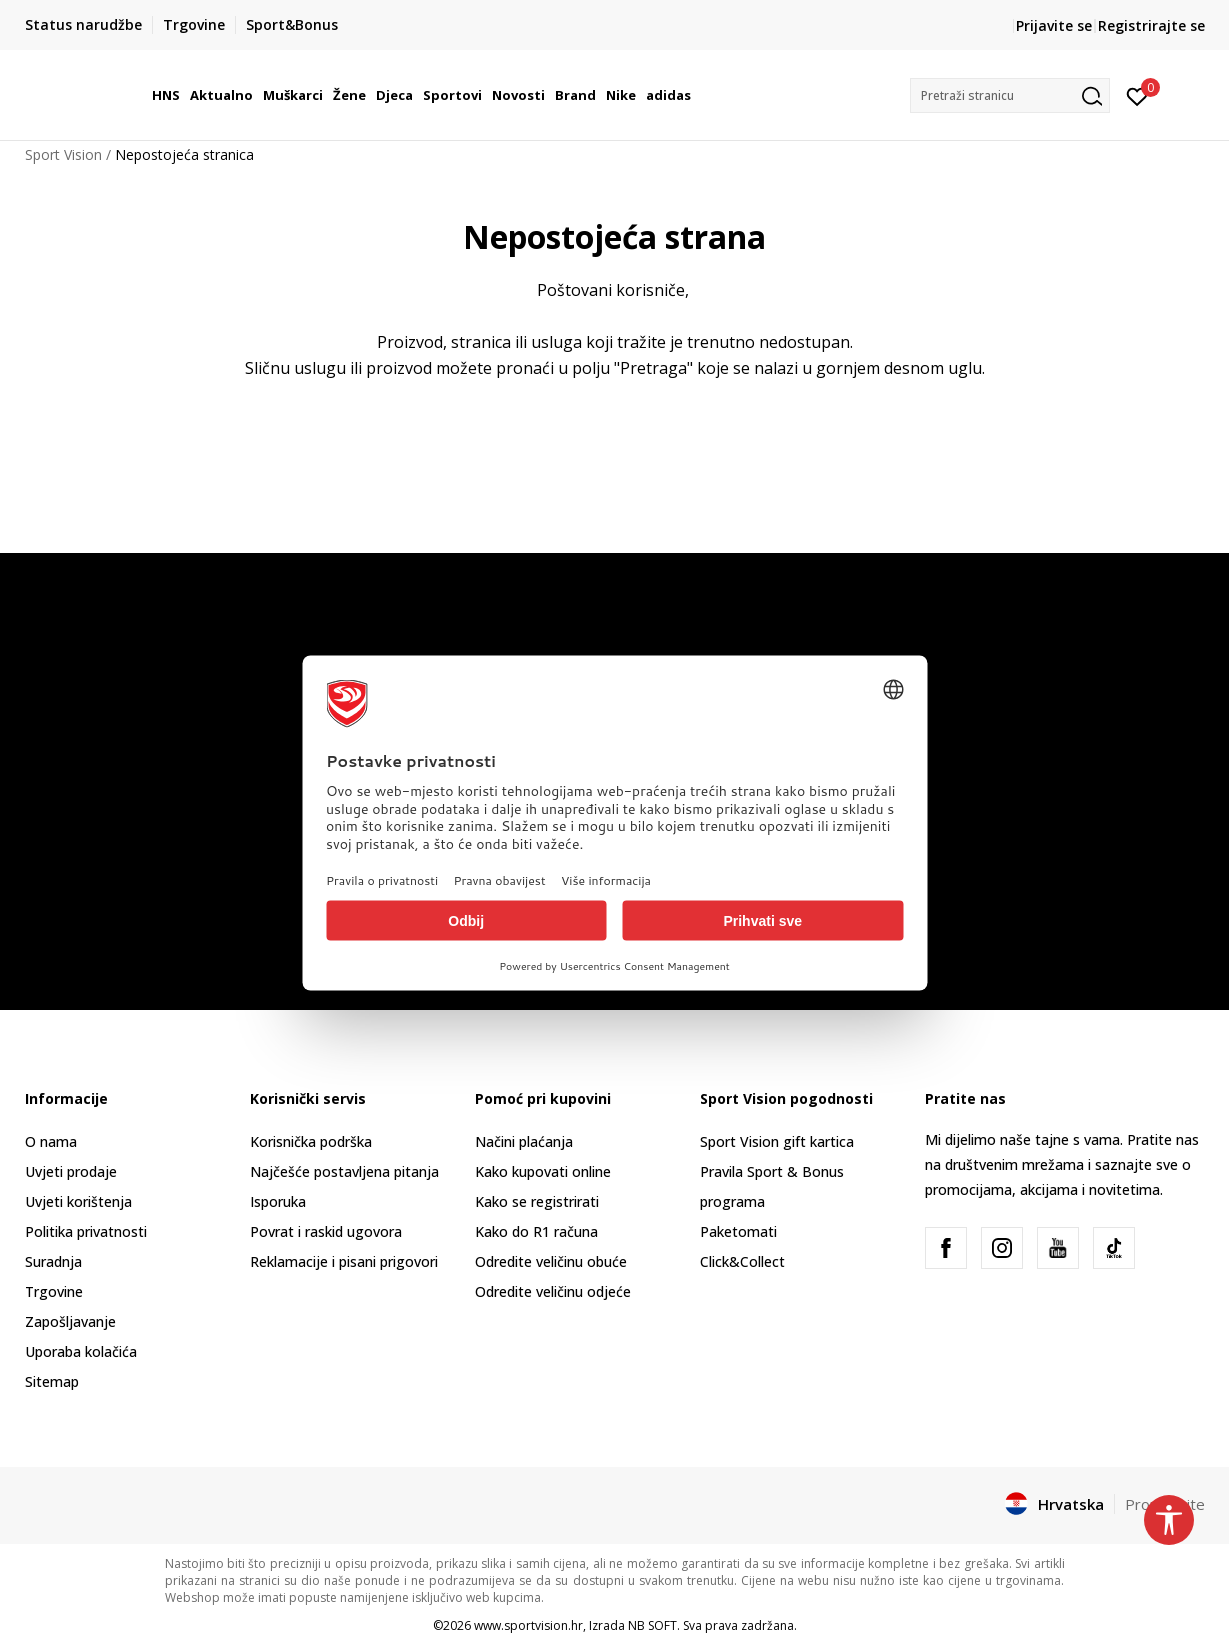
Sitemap (52, 1381)
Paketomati (738, 1231)
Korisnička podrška (311, 1141)
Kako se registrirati (537, 1201)
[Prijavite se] (1137, 95)
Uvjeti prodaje (71, 1171)
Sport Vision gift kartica (777, 1141)
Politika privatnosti (86, 1231)
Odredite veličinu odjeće (553, 1291)
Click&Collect (742, 1261)
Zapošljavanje (70, 1321)
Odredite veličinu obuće (551, 1261)
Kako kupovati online (543, 1171)
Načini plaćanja (524, 1141)
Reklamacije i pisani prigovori (344, 1261)
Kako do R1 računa (536, 1231)
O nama (51, 1141)
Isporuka (278, 1201)
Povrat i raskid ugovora (326, 1231)
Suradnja (53, 1261)
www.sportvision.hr (528, 1625)
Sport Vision (63, 154)
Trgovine (54, 1291)
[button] (1010, 95)
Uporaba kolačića (81, 1351)
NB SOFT (652, 1625)
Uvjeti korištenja (78, 1201)
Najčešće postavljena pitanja (344, 1171)
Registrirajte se (1151, 25)
